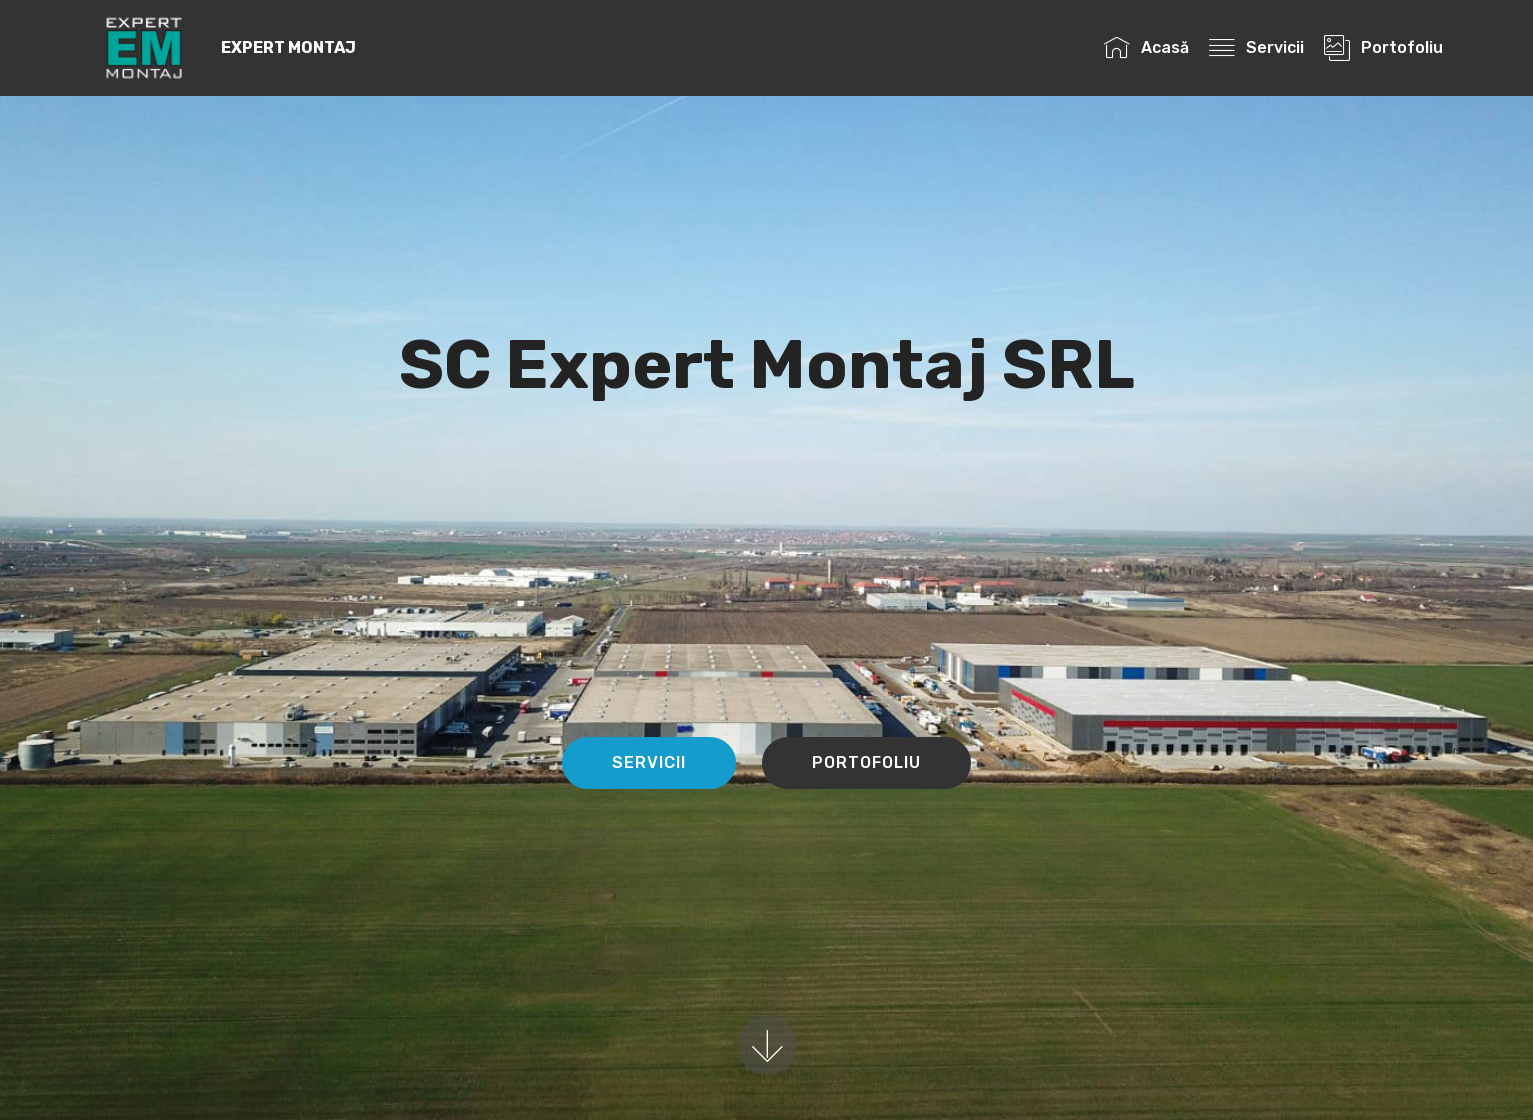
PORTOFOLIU (866, 762)
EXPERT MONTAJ (288, 47)
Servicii (1256, 47)
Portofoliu (1383, 47)
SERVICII (649, 762)
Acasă (1146, 47)
